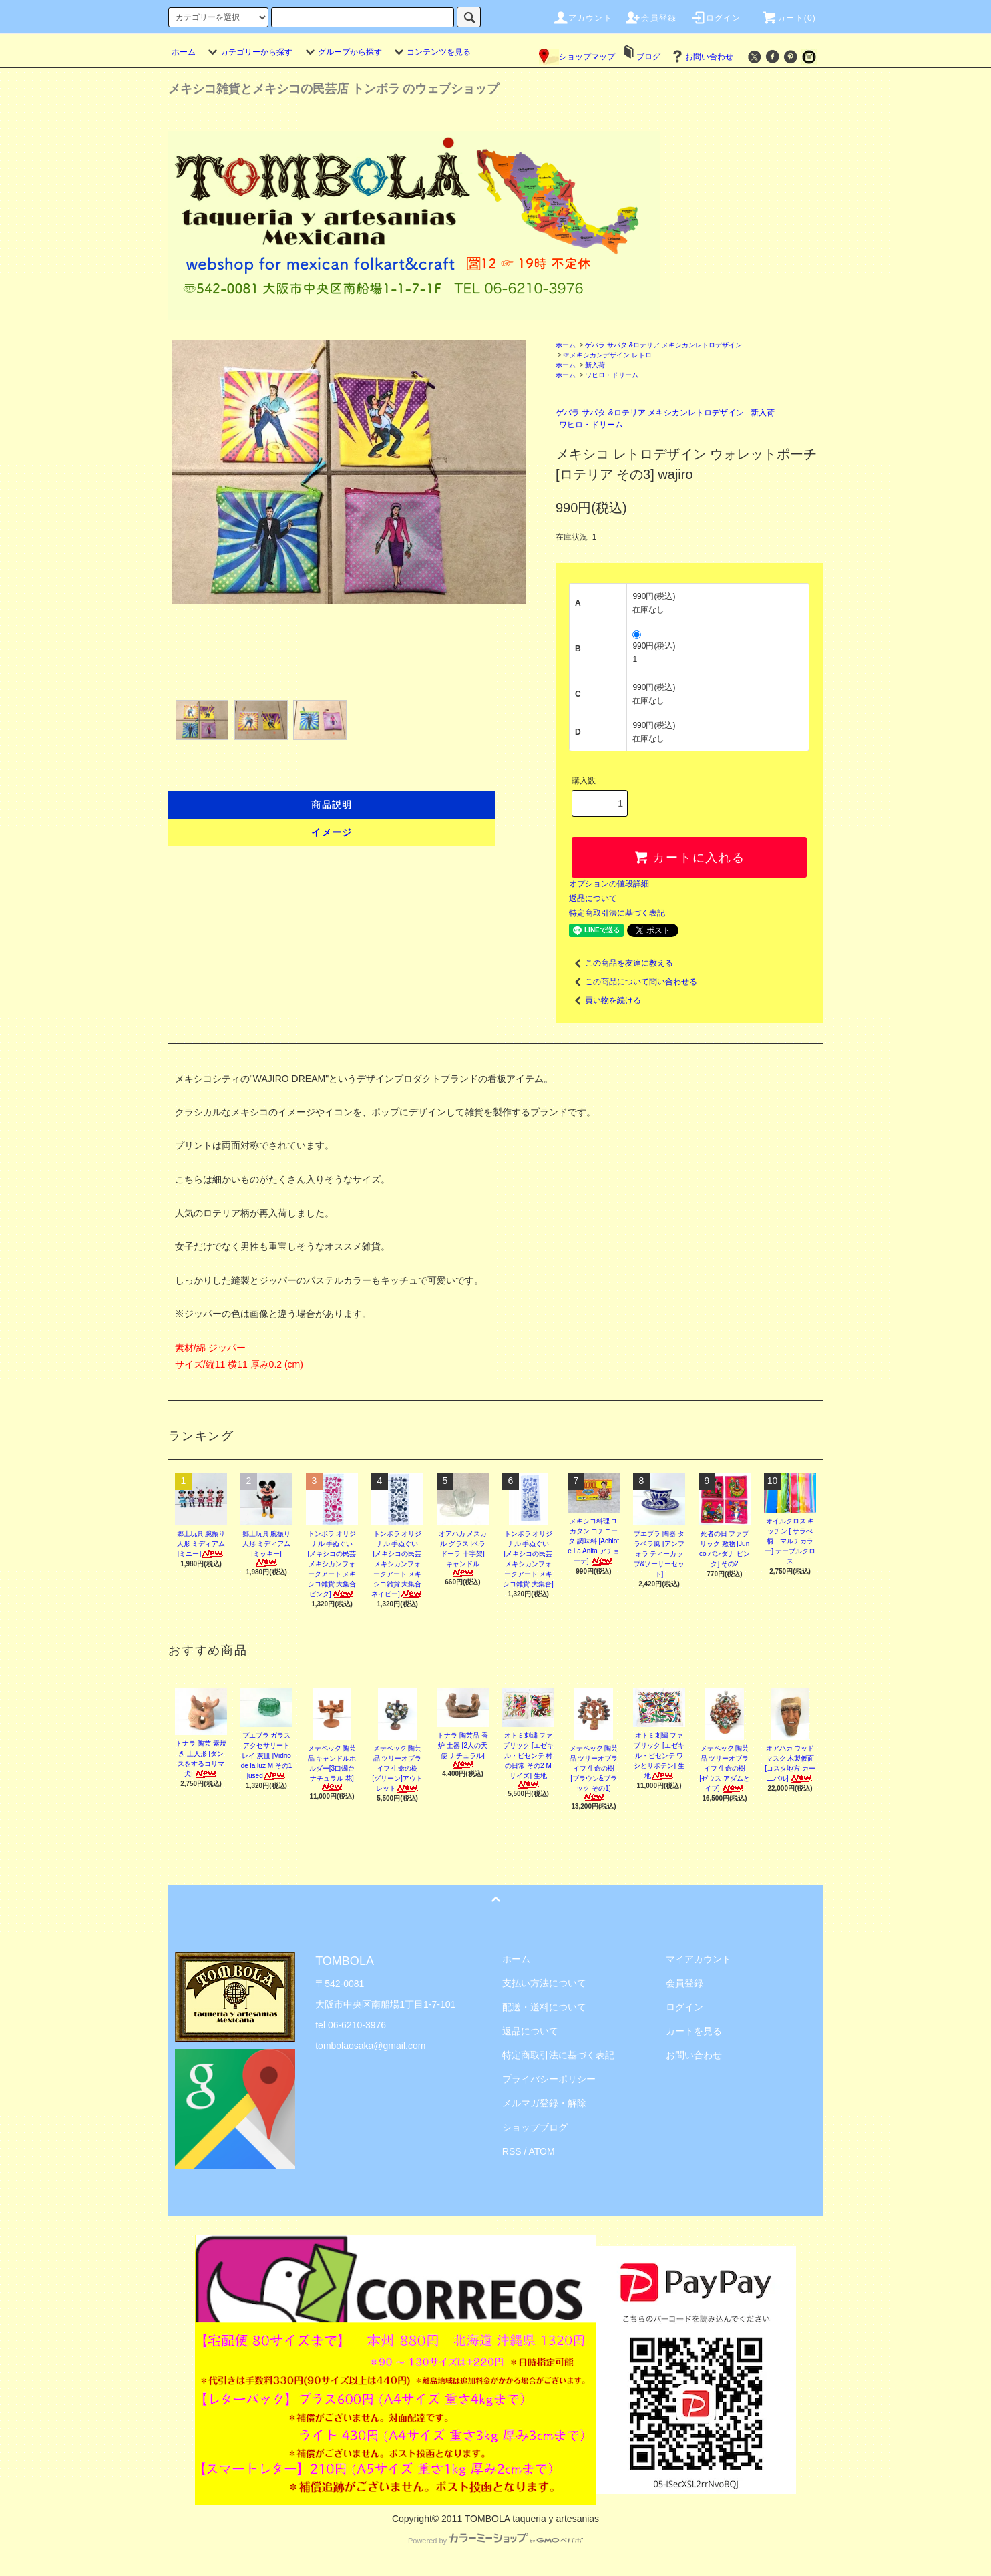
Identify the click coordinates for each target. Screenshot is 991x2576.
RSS (512, 2151)
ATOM (542, 2151)
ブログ (648, 56)
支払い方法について (544, 1983)
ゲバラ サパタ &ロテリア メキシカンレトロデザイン (663, 345)
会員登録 (650, 18)
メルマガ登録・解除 (544, 2103)
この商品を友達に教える (621, 963)
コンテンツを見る (431, 52)
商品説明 (332, 804)
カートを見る (694, 2031)
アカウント (582, 18)
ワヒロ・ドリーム (611, 375)
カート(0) (788, 18)
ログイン (715, 18)
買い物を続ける (605, 1000)
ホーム (184, 52)
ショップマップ (577, 56)
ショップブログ (535, 2127)
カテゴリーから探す (248, 52)
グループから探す (342, 52)
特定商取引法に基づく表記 (617, 913)
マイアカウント (698, 1959)
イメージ (332, 832)
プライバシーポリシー (549, 2079)
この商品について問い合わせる (633, 981)
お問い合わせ (701, 56)
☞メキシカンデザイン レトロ (607, 355)
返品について (593, 898)
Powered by (495, 2541)
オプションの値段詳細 (609, 883)
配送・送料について (544, 2007)
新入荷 (595, 365)
